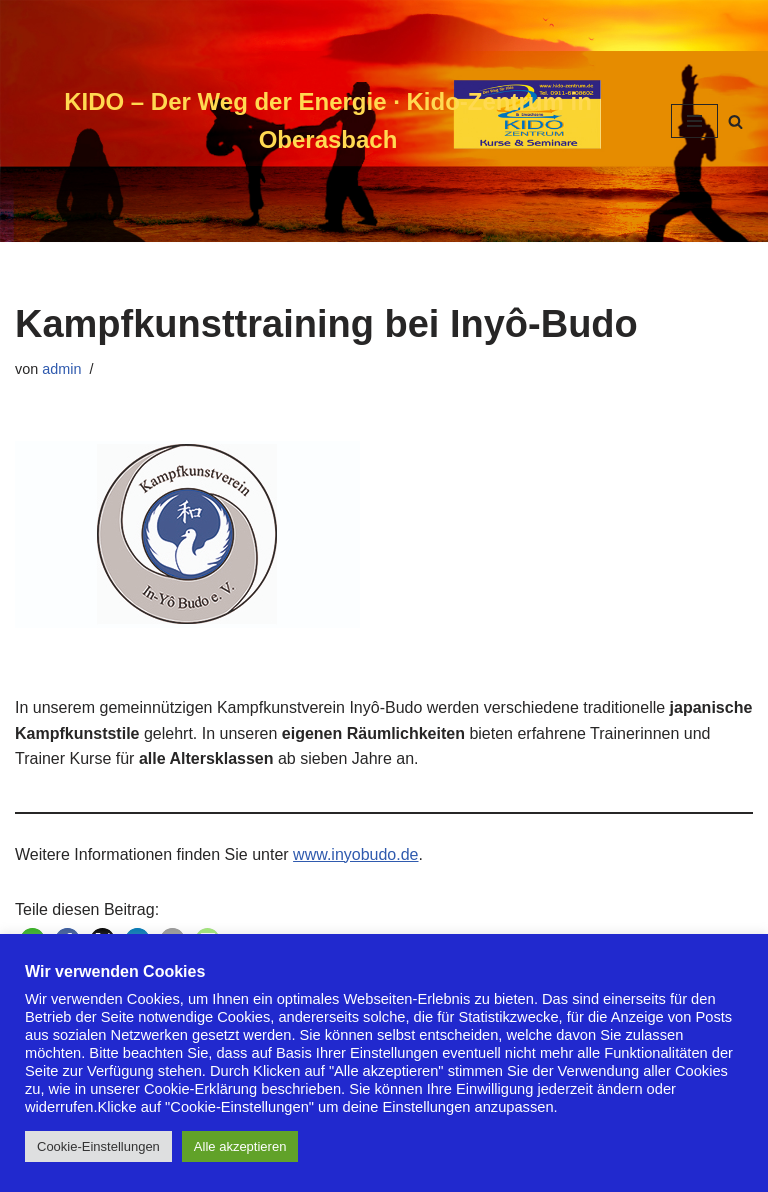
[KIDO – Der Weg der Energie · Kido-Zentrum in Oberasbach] (328, 121)
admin (61, 369)
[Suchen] (735, 121)
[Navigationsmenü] (694, 121)
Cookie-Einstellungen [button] (98, 1146)
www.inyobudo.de (355, 854)
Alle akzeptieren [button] (240, 1146)
